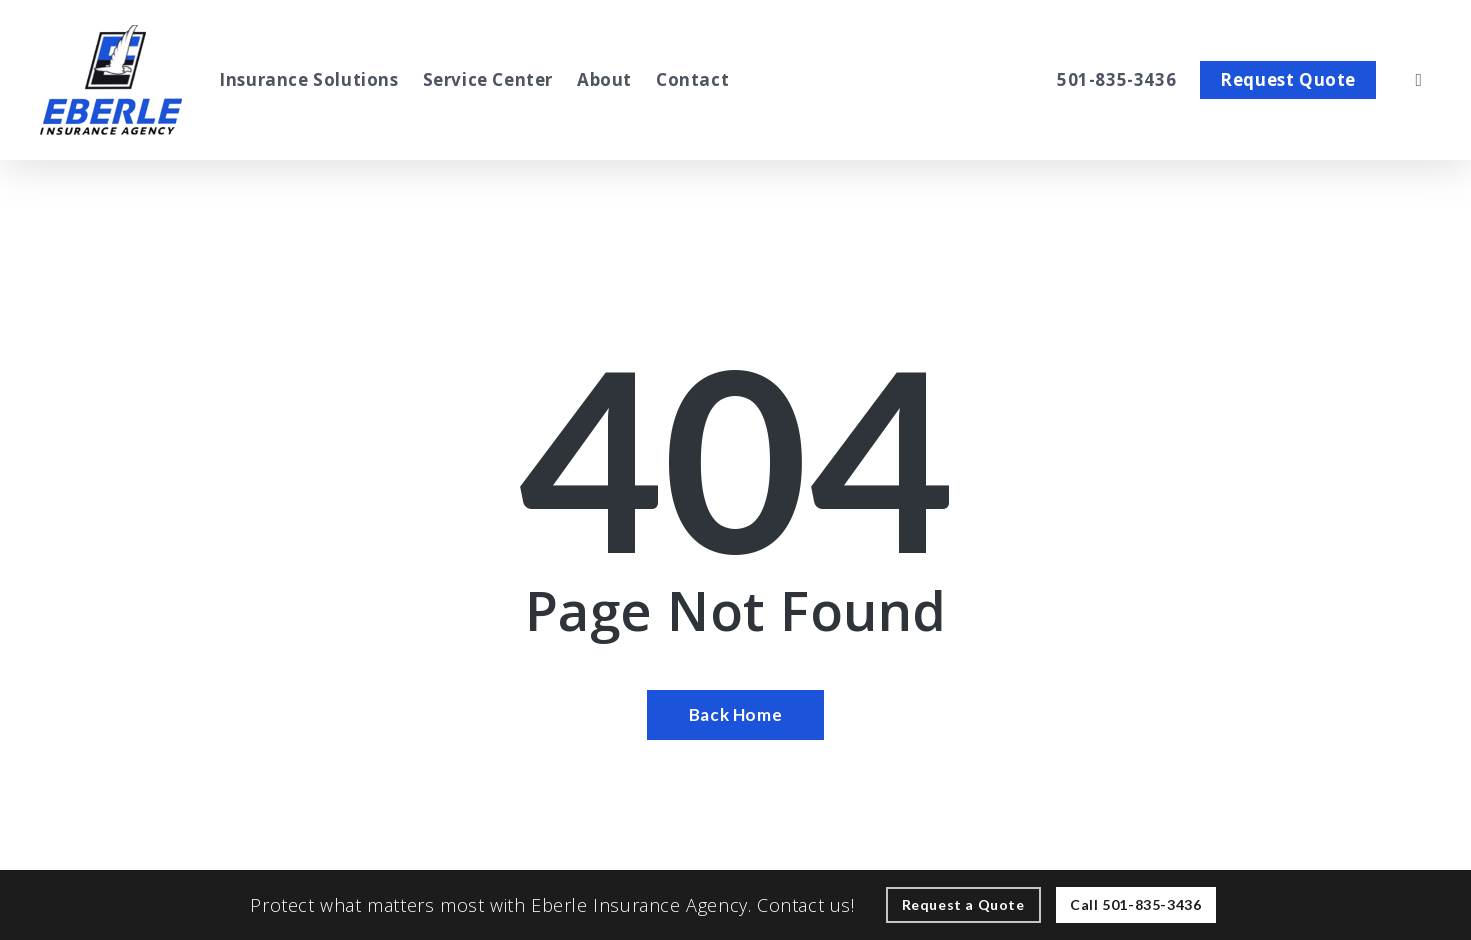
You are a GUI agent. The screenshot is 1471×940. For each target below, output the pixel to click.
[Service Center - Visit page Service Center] (488, 80)
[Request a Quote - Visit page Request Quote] (963, 905)
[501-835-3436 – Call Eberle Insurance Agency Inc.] (1116, 80)
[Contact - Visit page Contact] (692, 80)
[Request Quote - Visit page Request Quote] (1288, 80)
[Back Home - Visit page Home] (735, 715)
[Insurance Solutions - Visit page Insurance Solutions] (308, 80)
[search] (1419, 80)
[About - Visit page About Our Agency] (604, 80)
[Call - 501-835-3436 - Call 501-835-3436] (1135, 905)
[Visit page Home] (111, 80)
